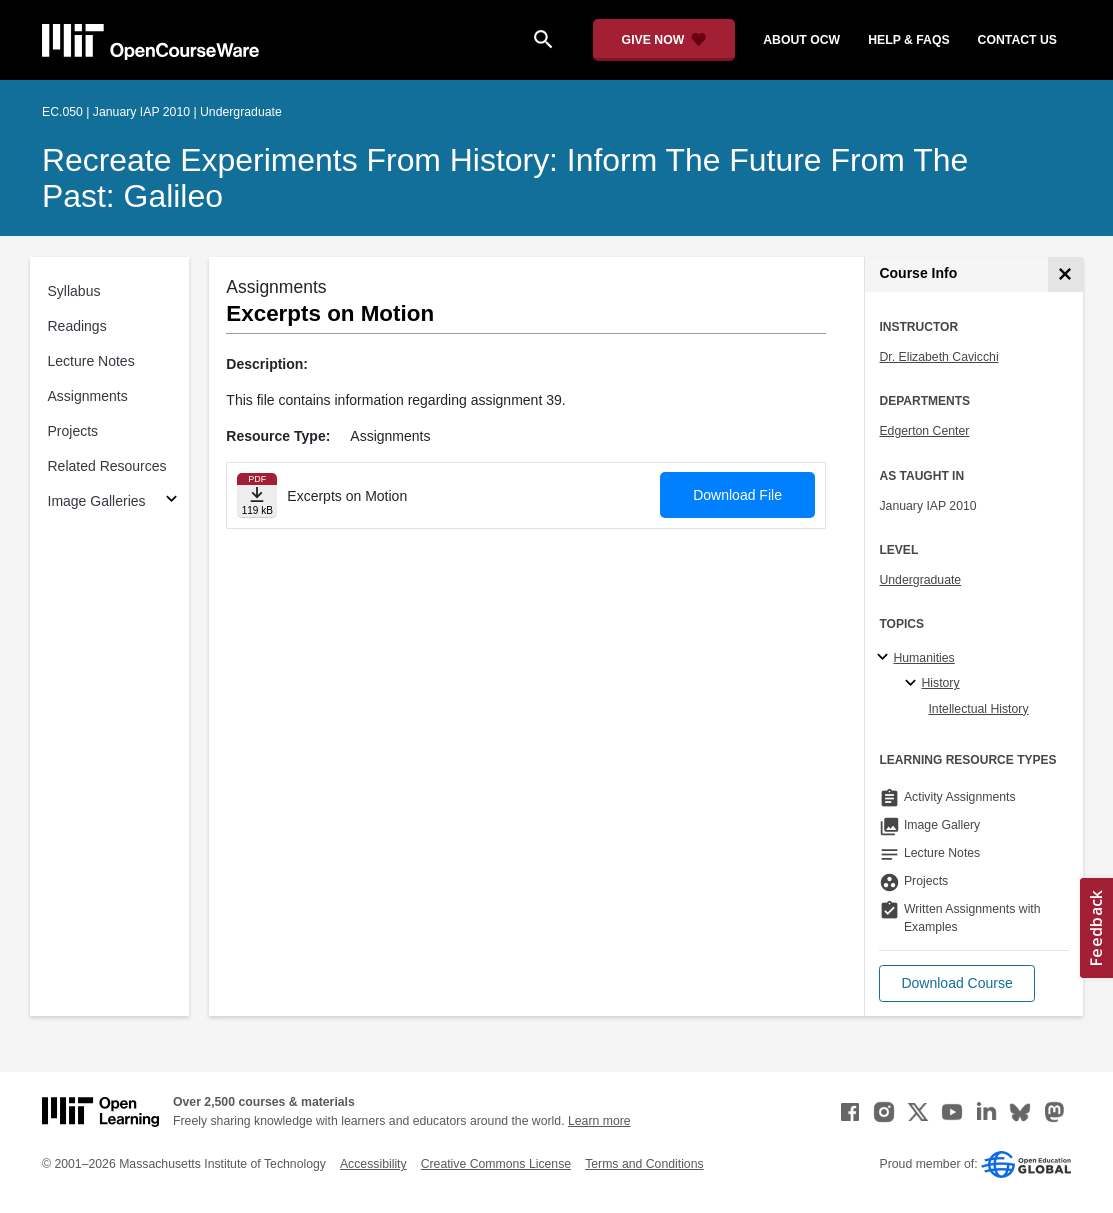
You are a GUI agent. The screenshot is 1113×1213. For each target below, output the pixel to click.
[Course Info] (1065, 274)
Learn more (599, 1121)
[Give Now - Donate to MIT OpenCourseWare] (664, 40)
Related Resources (107, 466)
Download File (737, 495)
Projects (73, 431)
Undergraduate (920, 580)
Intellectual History (978, 709)
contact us (1017, 40)
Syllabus (74, 291)
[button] (956, 983)
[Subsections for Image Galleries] (171, 501)
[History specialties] (913, 684)
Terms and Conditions (644, 1164)
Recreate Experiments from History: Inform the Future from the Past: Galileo (505, 178)
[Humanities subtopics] (885, 658)
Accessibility (373, 1164)
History (940, 683)
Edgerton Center (924, 431)
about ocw (801, 40)
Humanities (923, 658)
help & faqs (908, 40)
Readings (77, 326)
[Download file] (257, 495)
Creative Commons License (496, 1164)
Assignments (88, 396)
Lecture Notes (91, 361)
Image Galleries (97, 501)
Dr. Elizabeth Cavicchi (938, 357)
